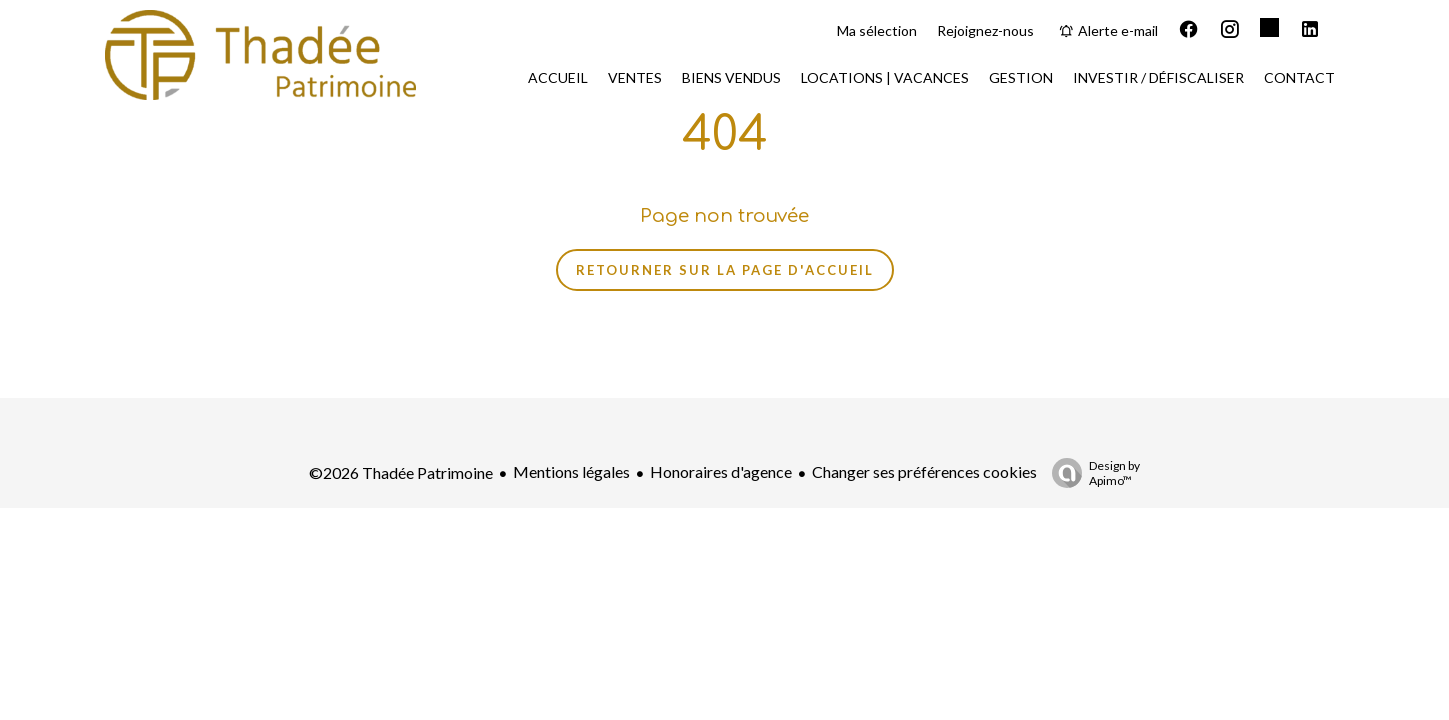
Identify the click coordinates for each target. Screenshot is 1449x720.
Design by (1091, 473)
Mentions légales (571, 471)
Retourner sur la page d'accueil (725, 270)
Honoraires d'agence (721, 471)
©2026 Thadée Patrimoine (401, 472)
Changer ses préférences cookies (924, 471)
